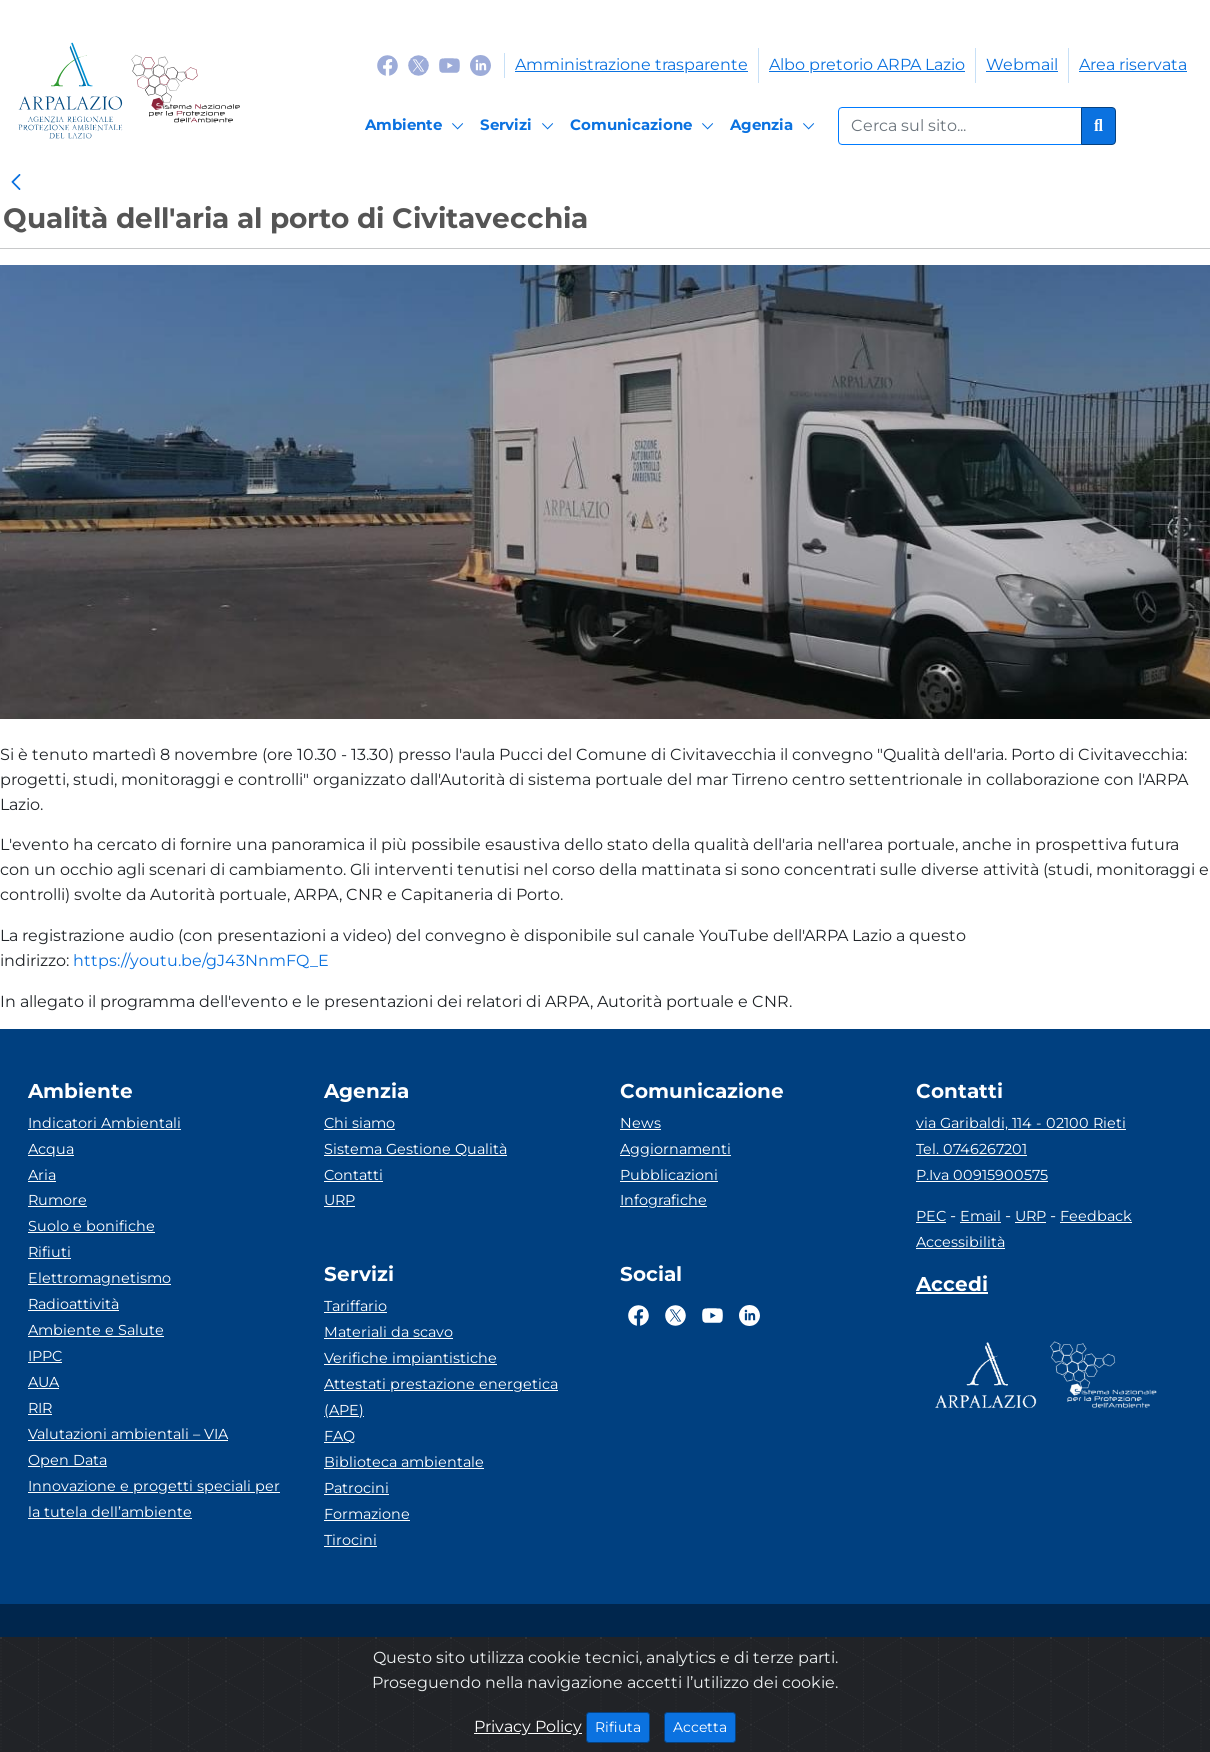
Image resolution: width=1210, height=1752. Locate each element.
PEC (931, 1216)
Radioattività (73, 1304)
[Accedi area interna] (952, 1288)
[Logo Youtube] (449, 64)
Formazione (367, 1514)
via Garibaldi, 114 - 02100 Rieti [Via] (1021, 1123)
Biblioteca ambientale (404, 1462)
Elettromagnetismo (99, 1278)
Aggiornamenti (675, 1149)
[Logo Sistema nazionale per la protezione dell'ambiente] (185, 90)
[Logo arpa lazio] (70, 90)
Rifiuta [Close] (622, 1726)
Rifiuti (49, 1252)
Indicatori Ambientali (104, 1123)
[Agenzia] (775, 126)
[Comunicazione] (645, 126)
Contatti (353, 1175)
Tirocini (350, 1540)
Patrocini (356, 1488)
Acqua (51, 1149)
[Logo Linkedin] (480, 64)
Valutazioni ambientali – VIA (128, 1434)
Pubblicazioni (669, 1175)
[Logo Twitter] (418, 64)
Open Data (67, 1460)
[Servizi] (520, 126)
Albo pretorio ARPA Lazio (867, 64)
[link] (16, 183)
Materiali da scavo (388, 1332)
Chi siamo (359, 1123)
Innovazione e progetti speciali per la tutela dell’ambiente (154, 1499)
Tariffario (355, 1306)
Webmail (1022, 64)
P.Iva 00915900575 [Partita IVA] (982, 1175)
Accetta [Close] (704, 1726)
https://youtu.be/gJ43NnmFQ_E (201, 960)
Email (980, 1216)
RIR (40, 1408)
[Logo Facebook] (387, 64)
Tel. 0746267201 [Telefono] (971, 1149)
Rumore (57, 1200)
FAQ (339, 1436)
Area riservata (1133, 64)
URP (339, 1200)
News (640, 1123)
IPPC (45, 1356)
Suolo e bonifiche (91, 1226)
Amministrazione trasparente (631, 64)
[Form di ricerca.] (960, 126)
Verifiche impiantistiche (410, 1358)
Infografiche (663, 1200)
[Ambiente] (417, 126)
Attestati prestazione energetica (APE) (441, 1397)
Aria (42, 1175)
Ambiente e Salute (96, 1330)
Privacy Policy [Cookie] (528, 1726)
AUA (43, 1382)
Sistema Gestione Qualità (415, 1149)
